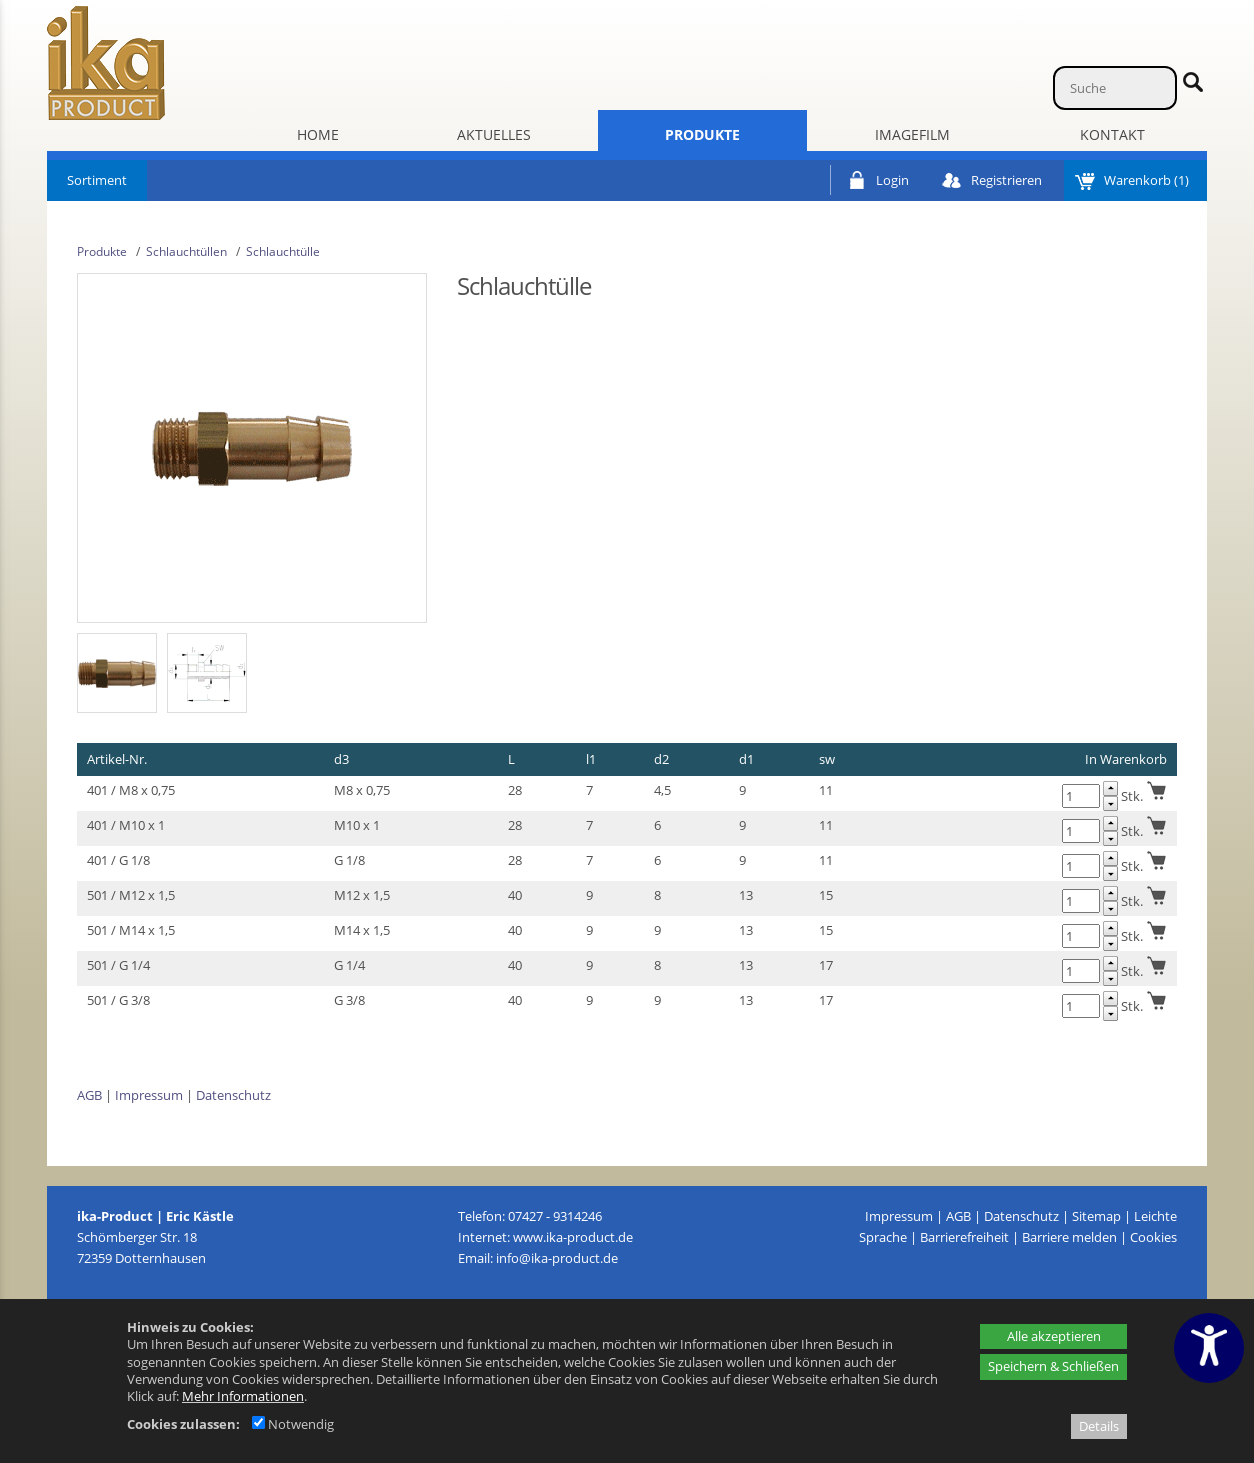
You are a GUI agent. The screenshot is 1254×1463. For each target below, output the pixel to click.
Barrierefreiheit (964, 1237)
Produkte (702, 134)
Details (1099, 1426)
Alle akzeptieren (1054, 1336)
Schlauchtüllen (186, 251)
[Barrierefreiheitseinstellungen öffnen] (1209, 1348)
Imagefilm (912, 134)
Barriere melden (1069, 1237)
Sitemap (1096, 1216)
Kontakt (1112, 134)
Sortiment (97, 180)
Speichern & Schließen (1053, 1366)
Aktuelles (494, 134)
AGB (89, 1095)
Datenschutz (233, 1095)
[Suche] (1115, 88)
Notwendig (293, 1424)
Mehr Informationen (243, 1396)
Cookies (1153, 1237)
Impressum (149, 1095)
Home (318, 134)
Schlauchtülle (283, 251)
